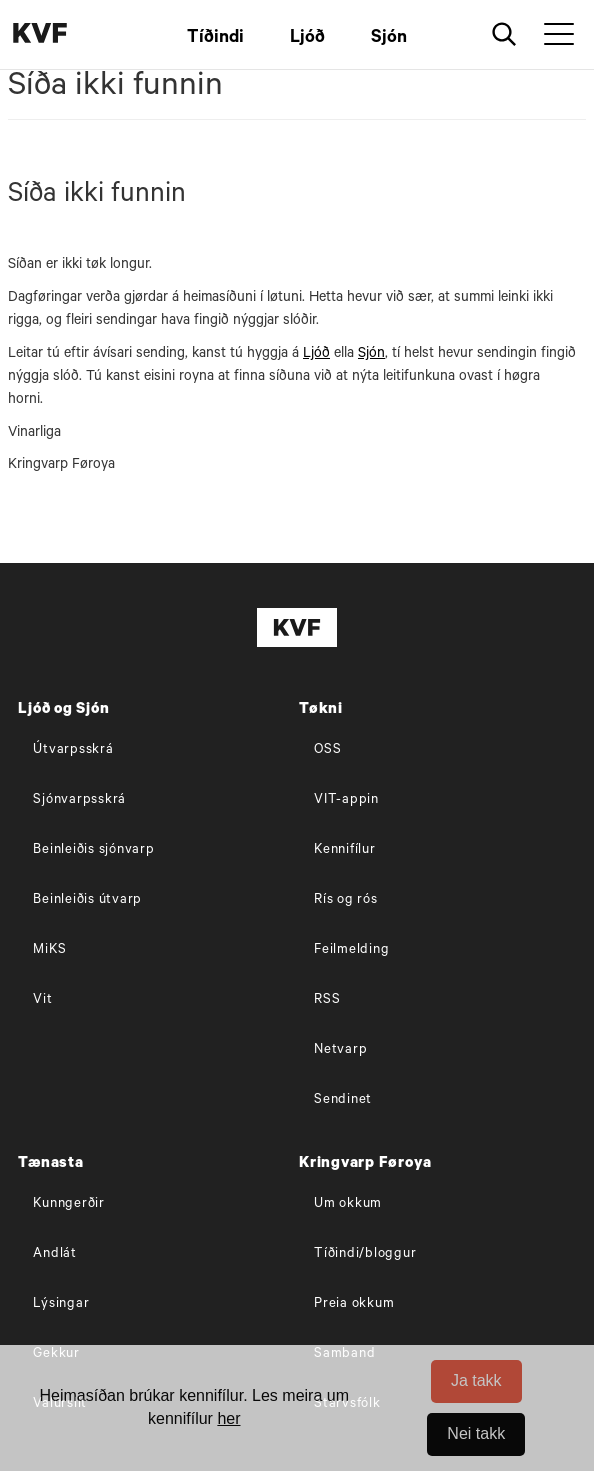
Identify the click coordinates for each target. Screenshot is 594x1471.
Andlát (55, 1254)
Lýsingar (61, 1304)
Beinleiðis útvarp (87, 900)
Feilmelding (351, 950)
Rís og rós (346, 900)
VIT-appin (346, 800)
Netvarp (340, 1050)
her (228, 1418)
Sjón (389, 39)
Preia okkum (354, 1304)
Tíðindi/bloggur (365, 1254)
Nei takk (476, 1433)
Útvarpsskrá (73, 750)
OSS (327, 750)
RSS (327, 1000)
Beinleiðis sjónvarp (93, 850)
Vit (42, 1000)
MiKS (49, 950)
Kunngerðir (69, 1204)
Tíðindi (215, 39)
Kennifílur (345, 850)
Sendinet (343, 1100)
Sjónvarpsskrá (79, 800)
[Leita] (504, 34)
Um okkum (348, 1204)
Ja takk (476, 1380)
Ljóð (307, 39)
